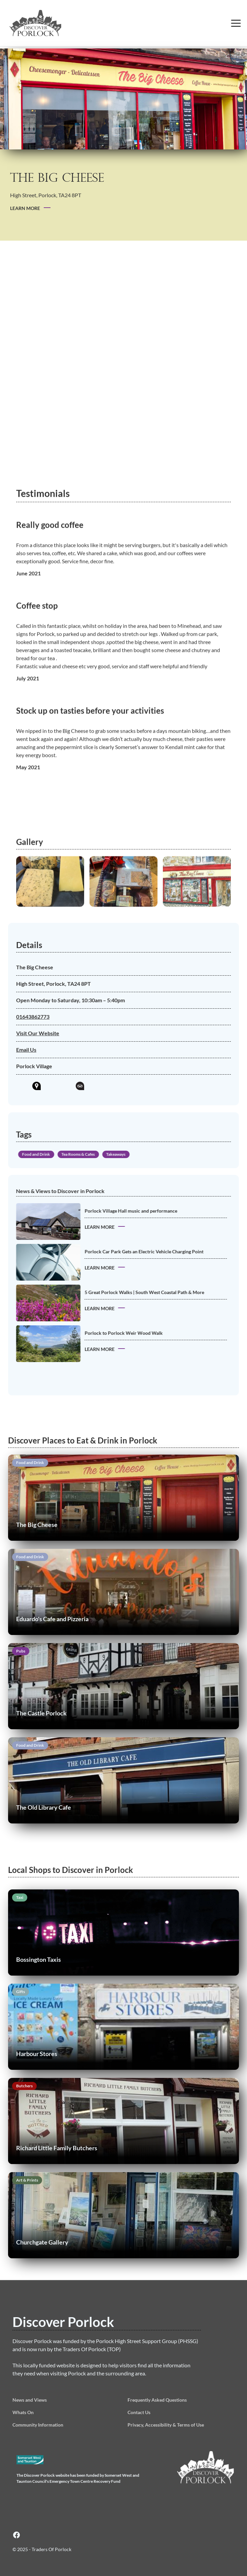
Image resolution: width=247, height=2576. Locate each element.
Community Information (37, 2425)
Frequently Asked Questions (157, 2400)
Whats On (23, 2412)
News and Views (29, 2400)
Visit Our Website (41, 1033)
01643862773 (37, 1017)
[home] (50, 23)
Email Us (30, 1050)
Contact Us (139, 2412)
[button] (236, 23)
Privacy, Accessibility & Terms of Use (166, 2425)
